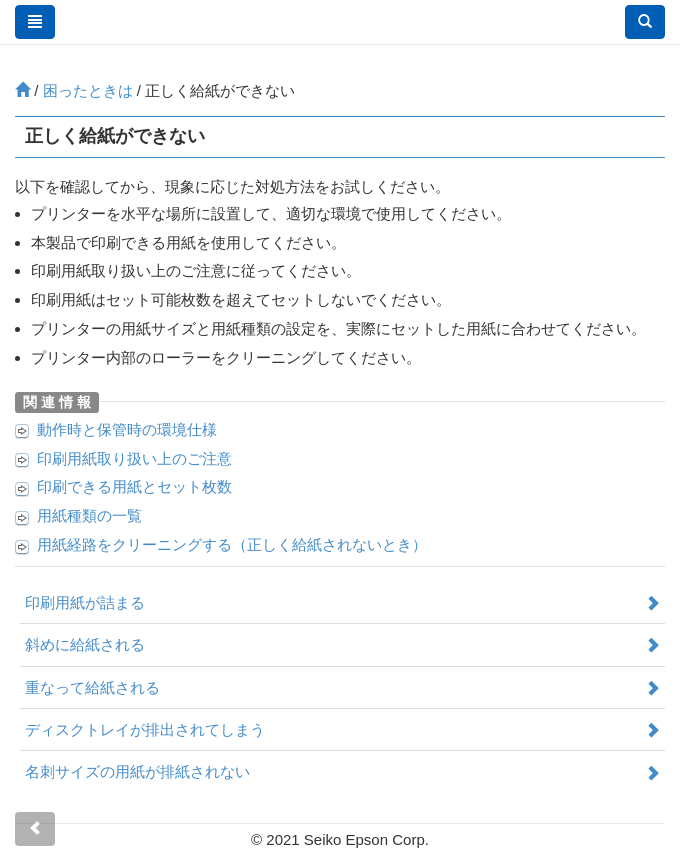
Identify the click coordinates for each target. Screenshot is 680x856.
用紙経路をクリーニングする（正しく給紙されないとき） (232, 544)
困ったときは (88, 90)
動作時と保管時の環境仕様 (127, 429)
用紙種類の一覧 (89, 515)
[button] (645, 22)
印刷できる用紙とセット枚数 (134, 486)
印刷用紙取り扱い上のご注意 (134, 458)
